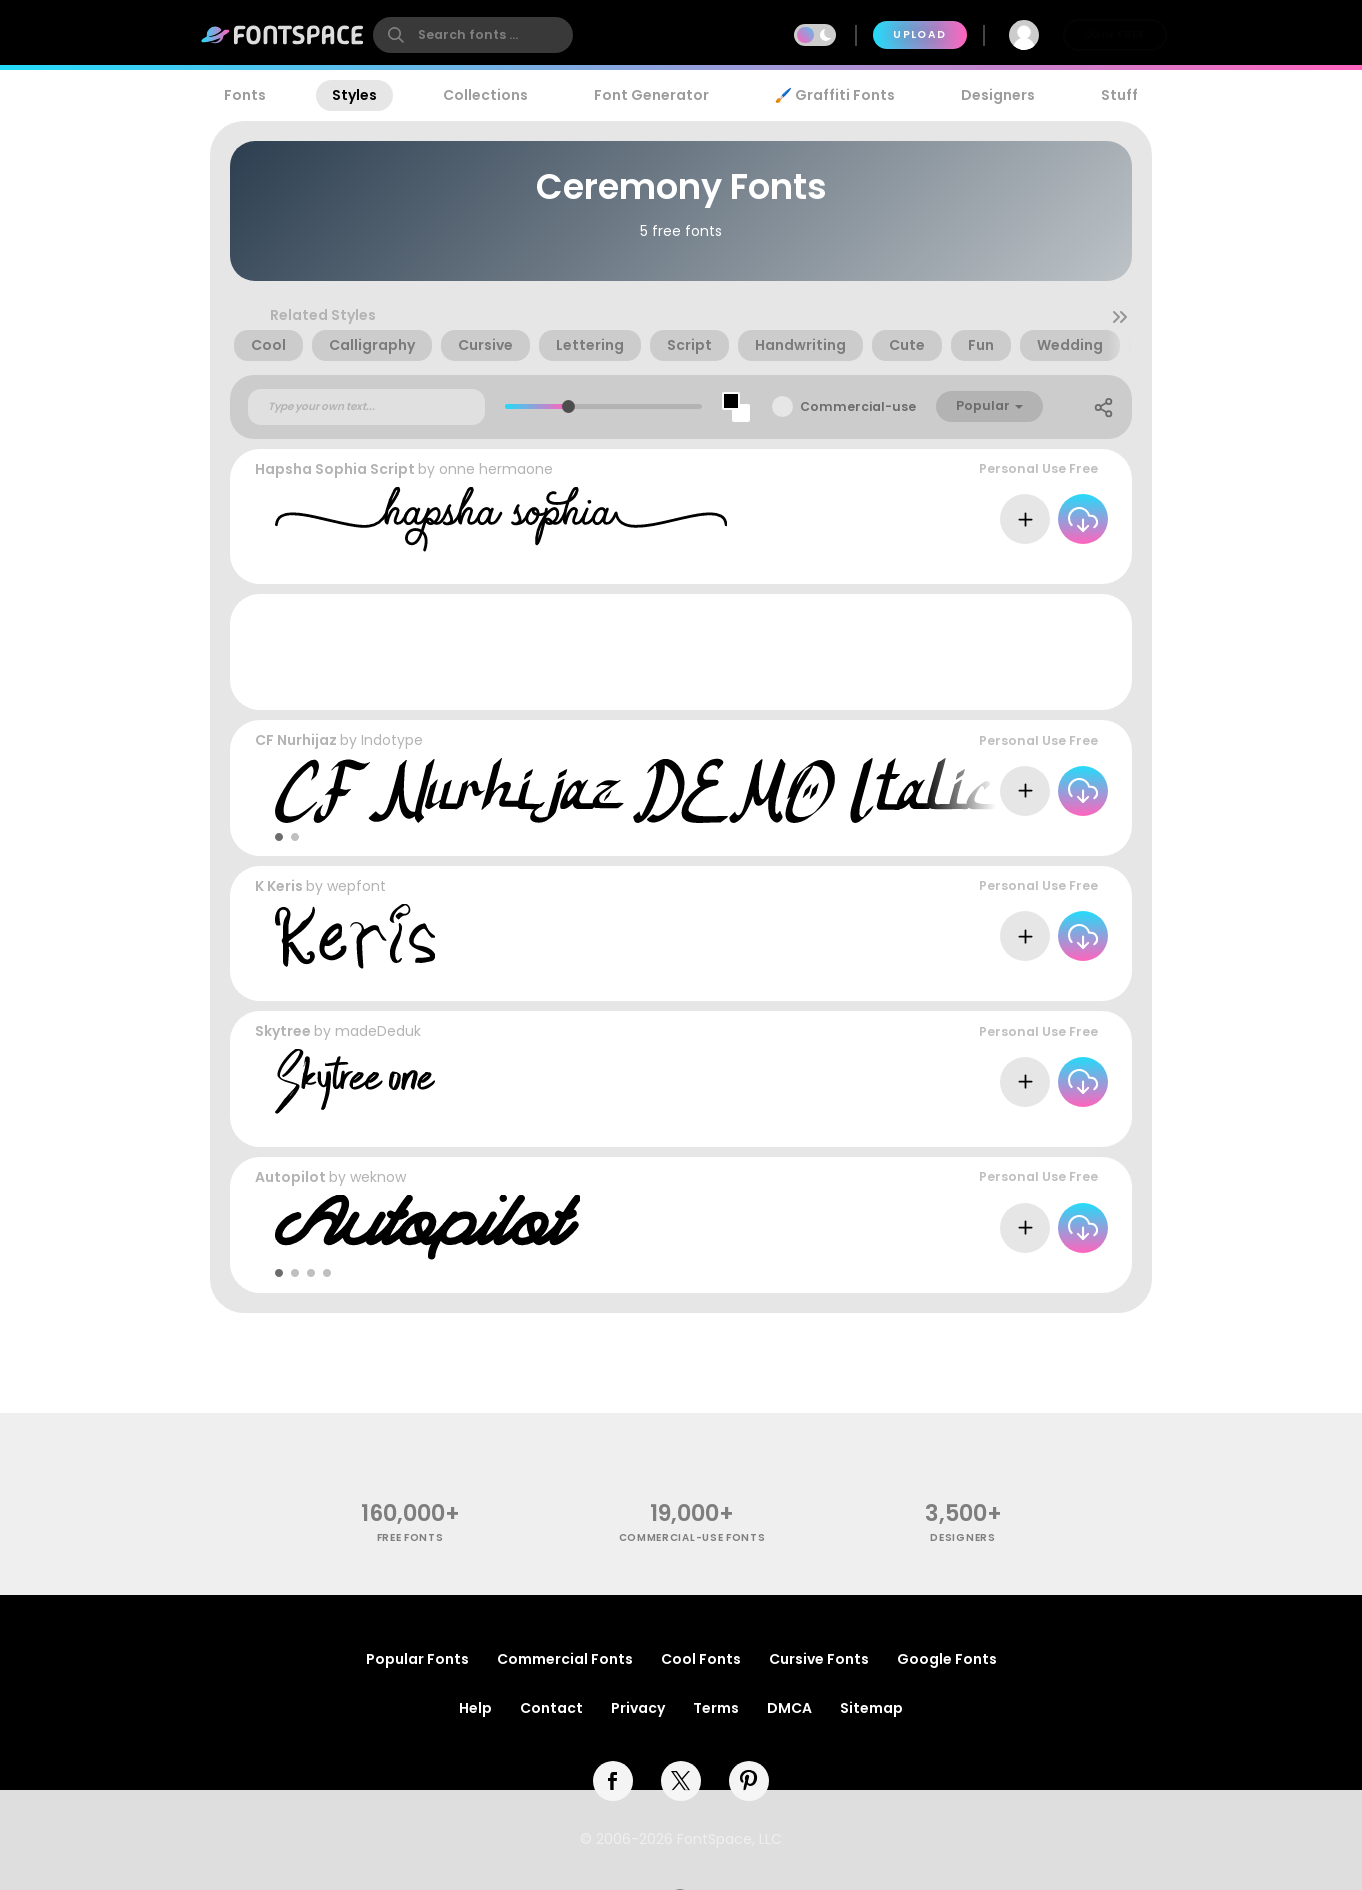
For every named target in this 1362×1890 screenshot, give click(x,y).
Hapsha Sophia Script (335, 469)
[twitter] (681, 1781)
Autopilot (290, 1177)
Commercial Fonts (565, 1659)
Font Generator (651, 95)
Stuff (1119, 95)
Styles (354, 95)
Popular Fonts (417, 1659)
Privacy (638, 1708)
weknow (378, 1177)
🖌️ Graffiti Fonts (835, 95)
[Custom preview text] (366, 407)
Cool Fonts (701, 1659)
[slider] (568, 406)
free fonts (410, 1537)
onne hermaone (496, 469)
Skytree (283, 1031)
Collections (485, 95)
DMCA (789, 1708)
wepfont (356, 886)
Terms (716, 1708)
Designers (998, 95)
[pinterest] (749, 1781)
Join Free (1115, 34)
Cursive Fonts (819, 1659)
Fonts (245, 95)
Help (475, 1708)
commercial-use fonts (692, 1537)
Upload (919, 34)
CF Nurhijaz (296, 740)
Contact (551, 1708)
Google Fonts (947, 1659)
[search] (473, 35)
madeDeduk (378, 1031)
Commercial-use (858, 406)
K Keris (279, 886)
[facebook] (613, 1781)
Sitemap (871, 1708)
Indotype (392, 740)
